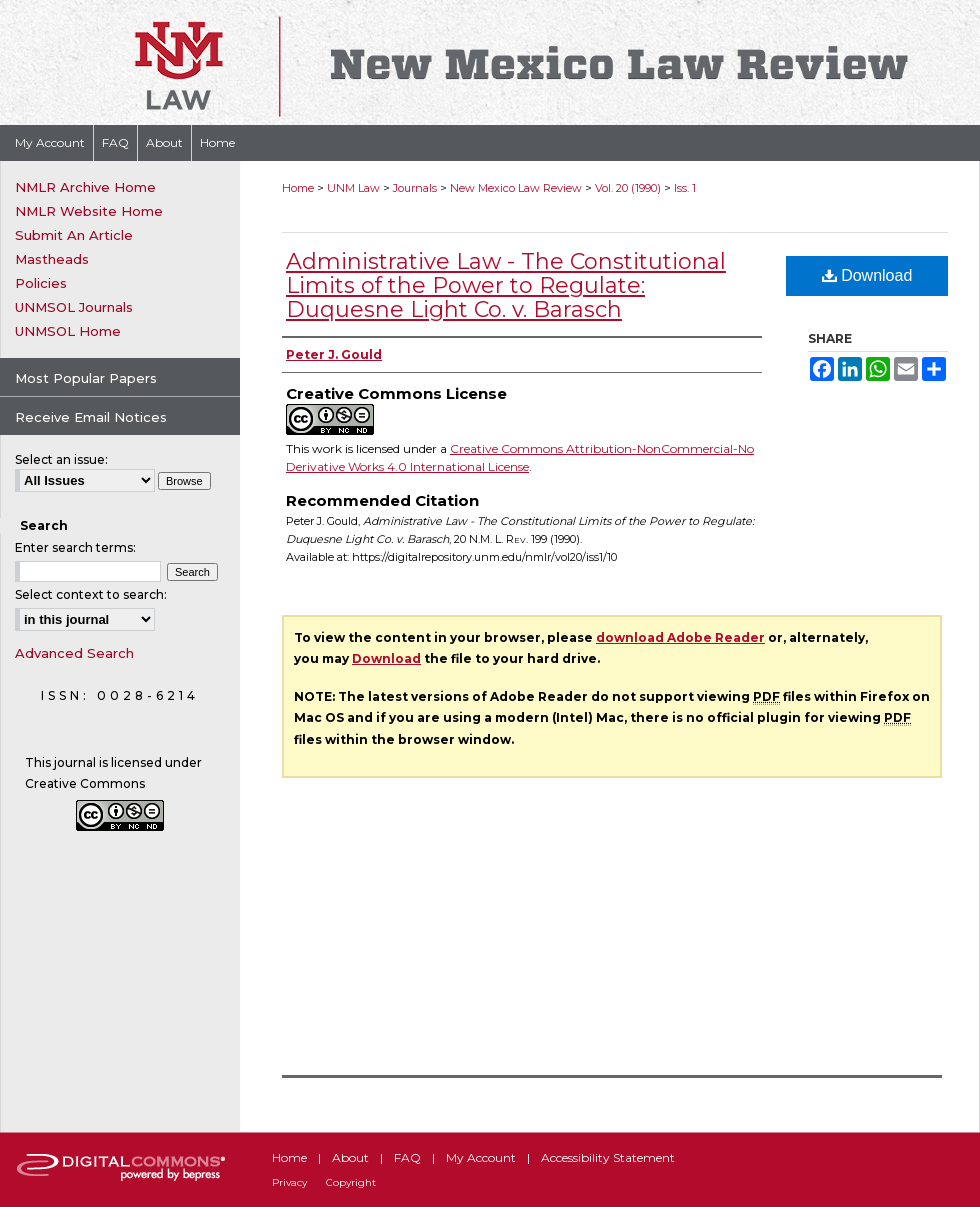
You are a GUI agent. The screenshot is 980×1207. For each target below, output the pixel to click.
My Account (481, 1157)
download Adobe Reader (680, 637)
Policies (41, 283)
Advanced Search (74, 653)
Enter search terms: (75, 547)
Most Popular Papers (86, 378)
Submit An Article (74, 235)
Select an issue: (61, 459)
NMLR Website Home (89, 211)
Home (298, 188)
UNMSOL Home (68, 331)
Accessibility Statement (608, 1157)
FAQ (407, 1157)
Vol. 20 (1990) (628, 188)
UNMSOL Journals (74, 307)
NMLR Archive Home (85, 187)
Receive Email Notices (91, 417)
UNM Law (353, 188)
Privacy (289, 1182)
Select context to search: (91, 594)
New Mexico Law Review (516, 188)
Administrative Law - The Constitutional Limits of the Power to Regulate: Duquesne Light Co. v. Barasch (506, 285)
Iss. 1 (685, 188)
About (350, 1157)
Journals (415, 188)
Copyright (351, 1182)
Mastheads (52, 259)
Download (867, 275)
